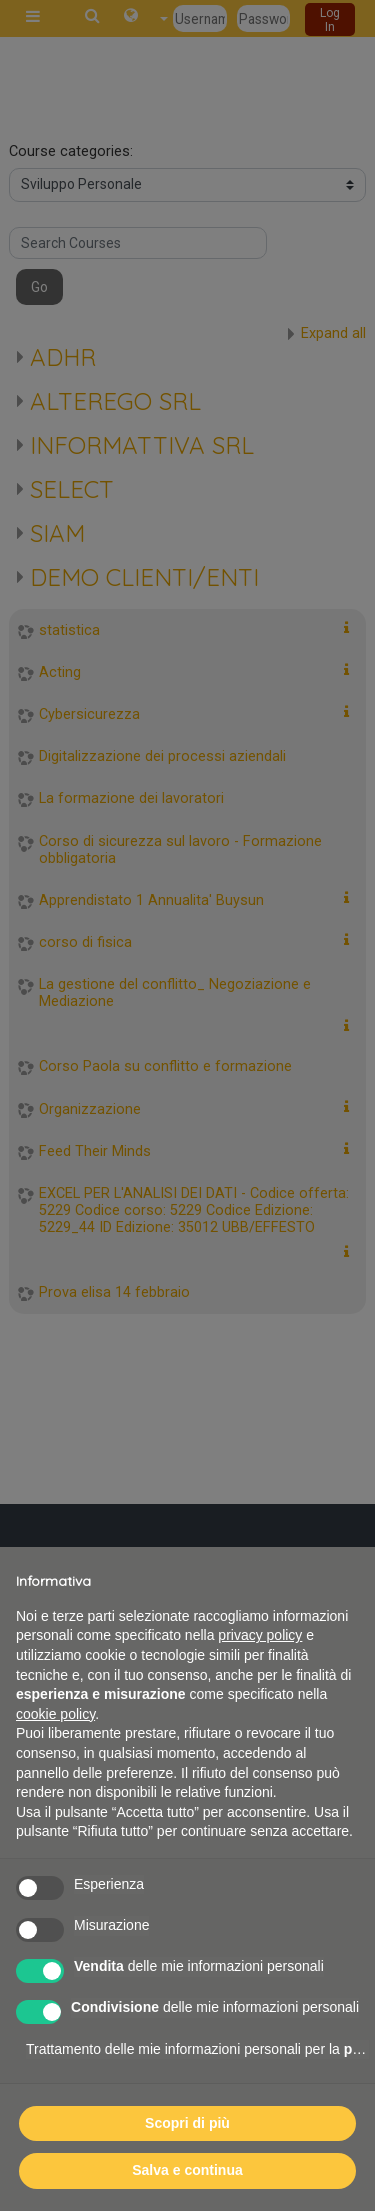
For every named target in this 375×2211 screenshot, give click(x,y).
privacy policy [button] (260, 1635)
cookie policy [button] (55, 1714)
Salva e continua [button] (187, 2170)
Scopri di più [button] (187, 2123)
